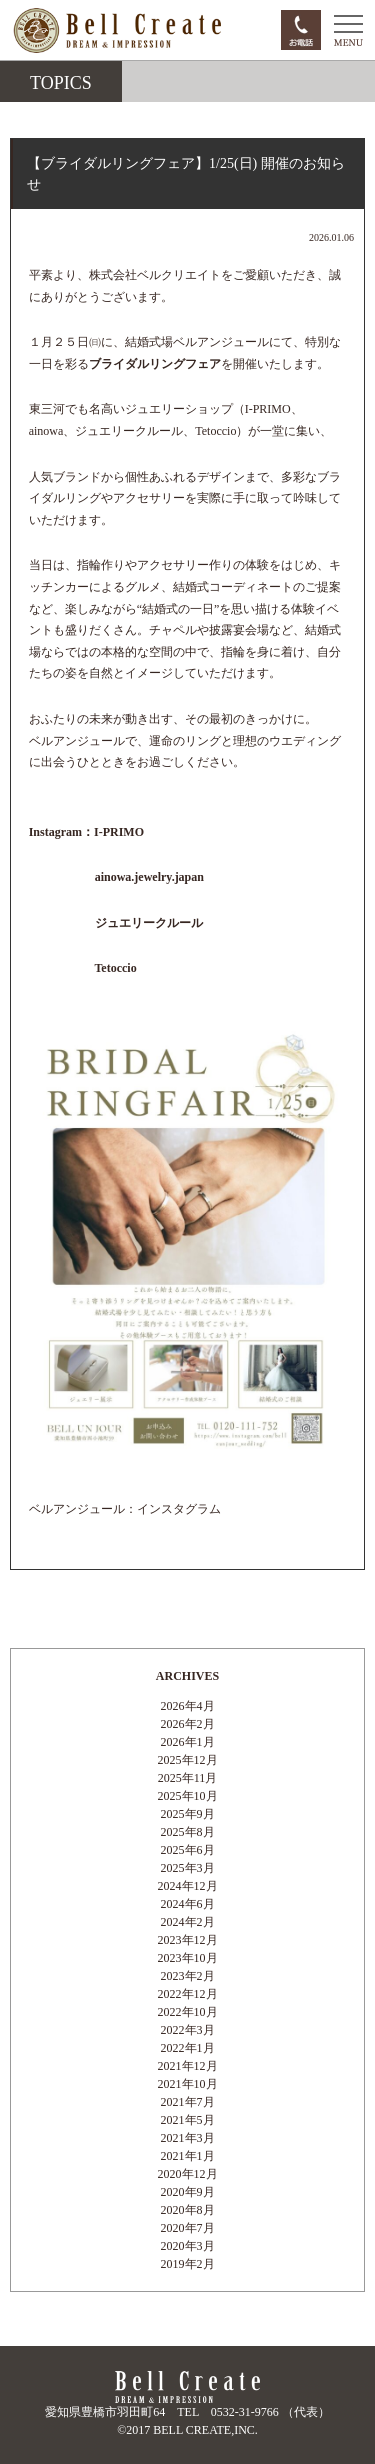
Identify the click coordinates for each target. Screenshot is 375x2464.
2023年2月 (188, 1976)
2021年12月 (188, 2066)
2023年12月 (188, 1940)
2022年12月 (188, 1994)
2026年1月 (188, 1742)
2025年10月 (188, 1796)
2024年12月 (188, 1886)
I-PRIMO (119, 832)
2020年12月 (188, 2174)
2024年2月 (188, 1922)
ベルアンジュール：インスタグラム (125, 1509)
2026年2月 (188, 1724)
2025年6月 (188, 1850)
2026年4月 (188, 1706)
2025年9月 (188, 1814)
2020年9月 (188, 2192)
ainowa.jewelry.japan (148, 877)
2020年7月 (188, 2228)
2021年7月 (188, 2102)
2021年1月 (188, 2156)
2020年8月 (188, 2210)
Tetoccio (115, 968)
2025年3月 (188, 1868)
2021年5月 (188, 2120)
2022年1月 (188, 2048)
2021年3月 (188, 2138)
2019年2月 (188, 2264)
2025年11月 (188, 1778)
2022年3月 (188, 2030)
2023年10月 (188, 1958)
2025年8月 (188, 1832)
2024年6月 (188, 1904)
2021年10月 (188, 2084)
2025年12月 (188, 1760)
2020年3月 (188, 2246)
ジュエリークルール (149, 923)
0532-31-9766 (245, 2412)
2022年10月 (188, 2012)
